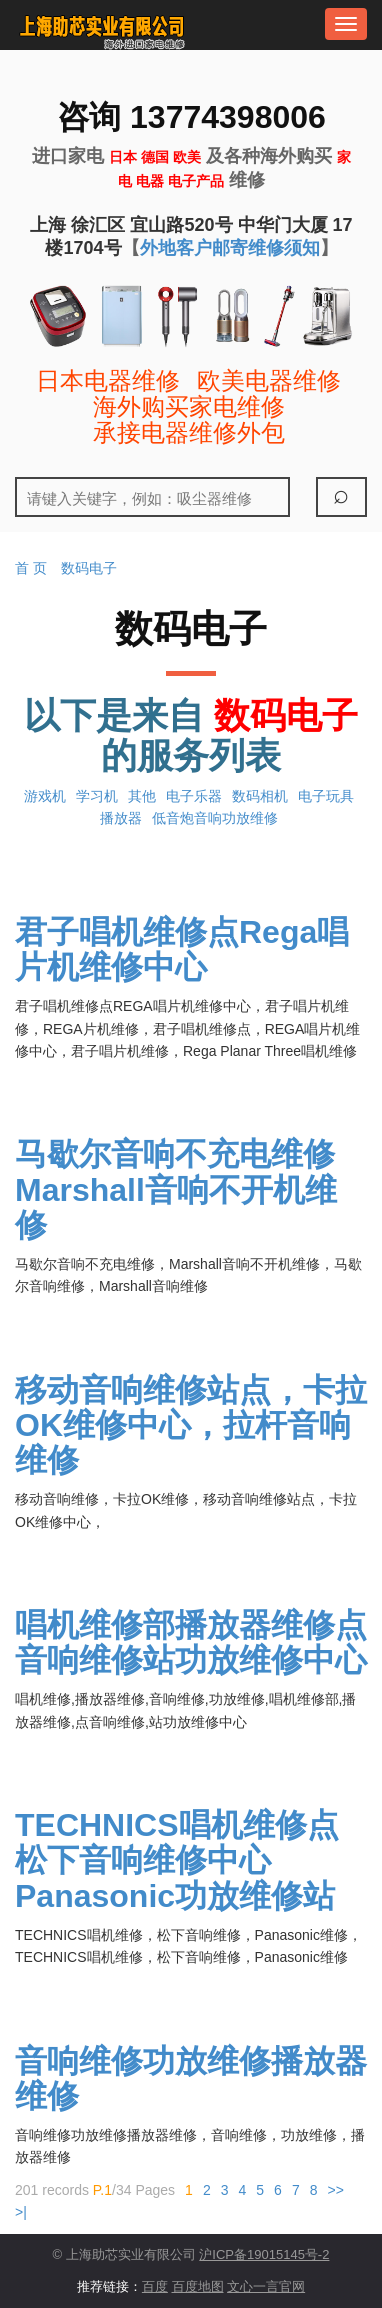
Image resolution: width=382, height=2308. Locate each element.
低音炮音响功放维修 (215, 818)
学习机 (97, 796)
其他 (142, 796)
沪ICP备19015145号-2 (264, 2254)
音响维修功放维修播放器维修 (191, 2078)
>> (335, 2190)
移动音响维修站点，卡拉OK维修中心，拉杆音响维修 (191, 1425)
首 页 (31, 568)
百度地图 (198, 2286)
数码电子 (89, 568)
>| (21, 2212)
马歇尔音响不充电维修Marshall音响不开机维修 (176, 1189)
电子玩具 (326, 796)
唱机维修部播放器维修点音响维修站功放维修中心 (191, 1642)
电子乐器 (194, 796)
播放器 (121, 818)
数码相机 (260, 796)
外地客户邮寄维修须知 (230, 248)
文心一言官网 (266, 2286)
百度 (155, 2286)
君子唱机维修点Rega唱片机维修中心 (182, 949)
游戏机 (45, 796)
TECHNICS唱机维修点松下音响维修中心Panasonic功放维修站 (177, 1860)
